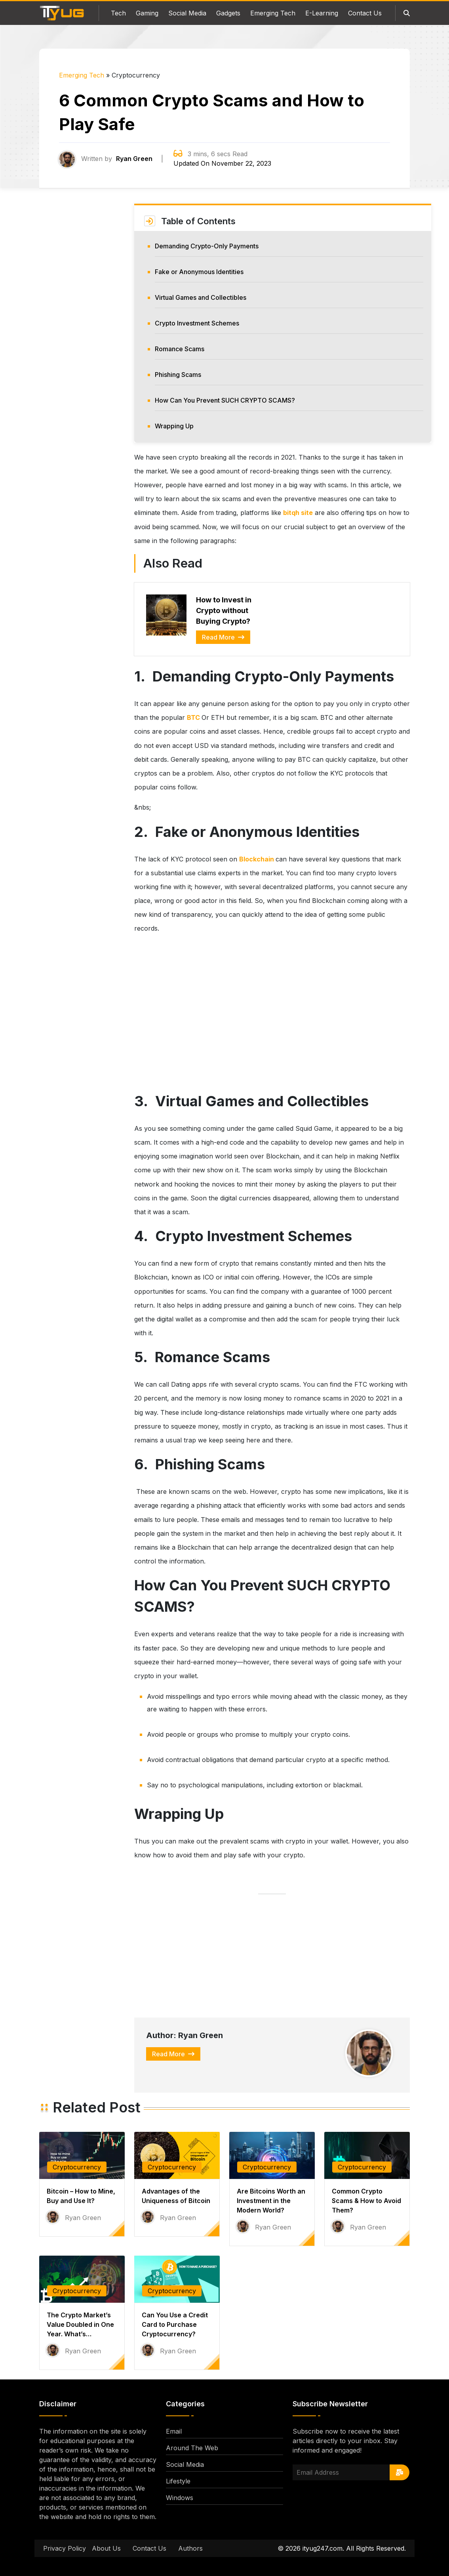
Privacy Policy (64, 2548)
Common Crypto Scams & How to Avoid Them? (366, 2200)
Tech (118, 13)
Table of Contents (198, 221)
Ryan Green (134, 159)
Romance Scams (179, 349)
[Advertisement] (82, 332)
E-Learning (321, 13)
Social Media (187, 13)
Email (174, 2431)
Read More (223, 637)
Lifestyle (178, 2481)
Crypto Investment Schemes (197, 323)
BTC (194, 717)
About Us (106, 2548)
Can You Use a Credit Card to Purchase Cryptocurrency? (175, 2324)
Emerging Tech (272, 13)
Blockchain (257, 859)
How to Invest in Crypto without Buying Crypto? (223, 610)
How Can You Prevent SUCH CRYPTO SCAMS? (226, 400)
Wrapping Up (175, 426)
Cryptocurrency (77, 2167)
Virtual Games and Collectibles (200, 297)
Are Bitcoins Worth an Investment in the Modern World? (271, 2200)
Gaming (147, 13)
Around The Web (192, 2448)
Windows (179, 2498)
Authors (190, 2548)
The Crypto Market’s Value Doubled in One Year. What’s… (80, 2324)
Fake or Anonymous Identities (199, 272)
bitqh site (298, 513)
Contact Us (365, 13)
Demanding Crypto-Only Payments (207, 246)
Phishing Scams (178, 375)
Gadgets (228, 13)
